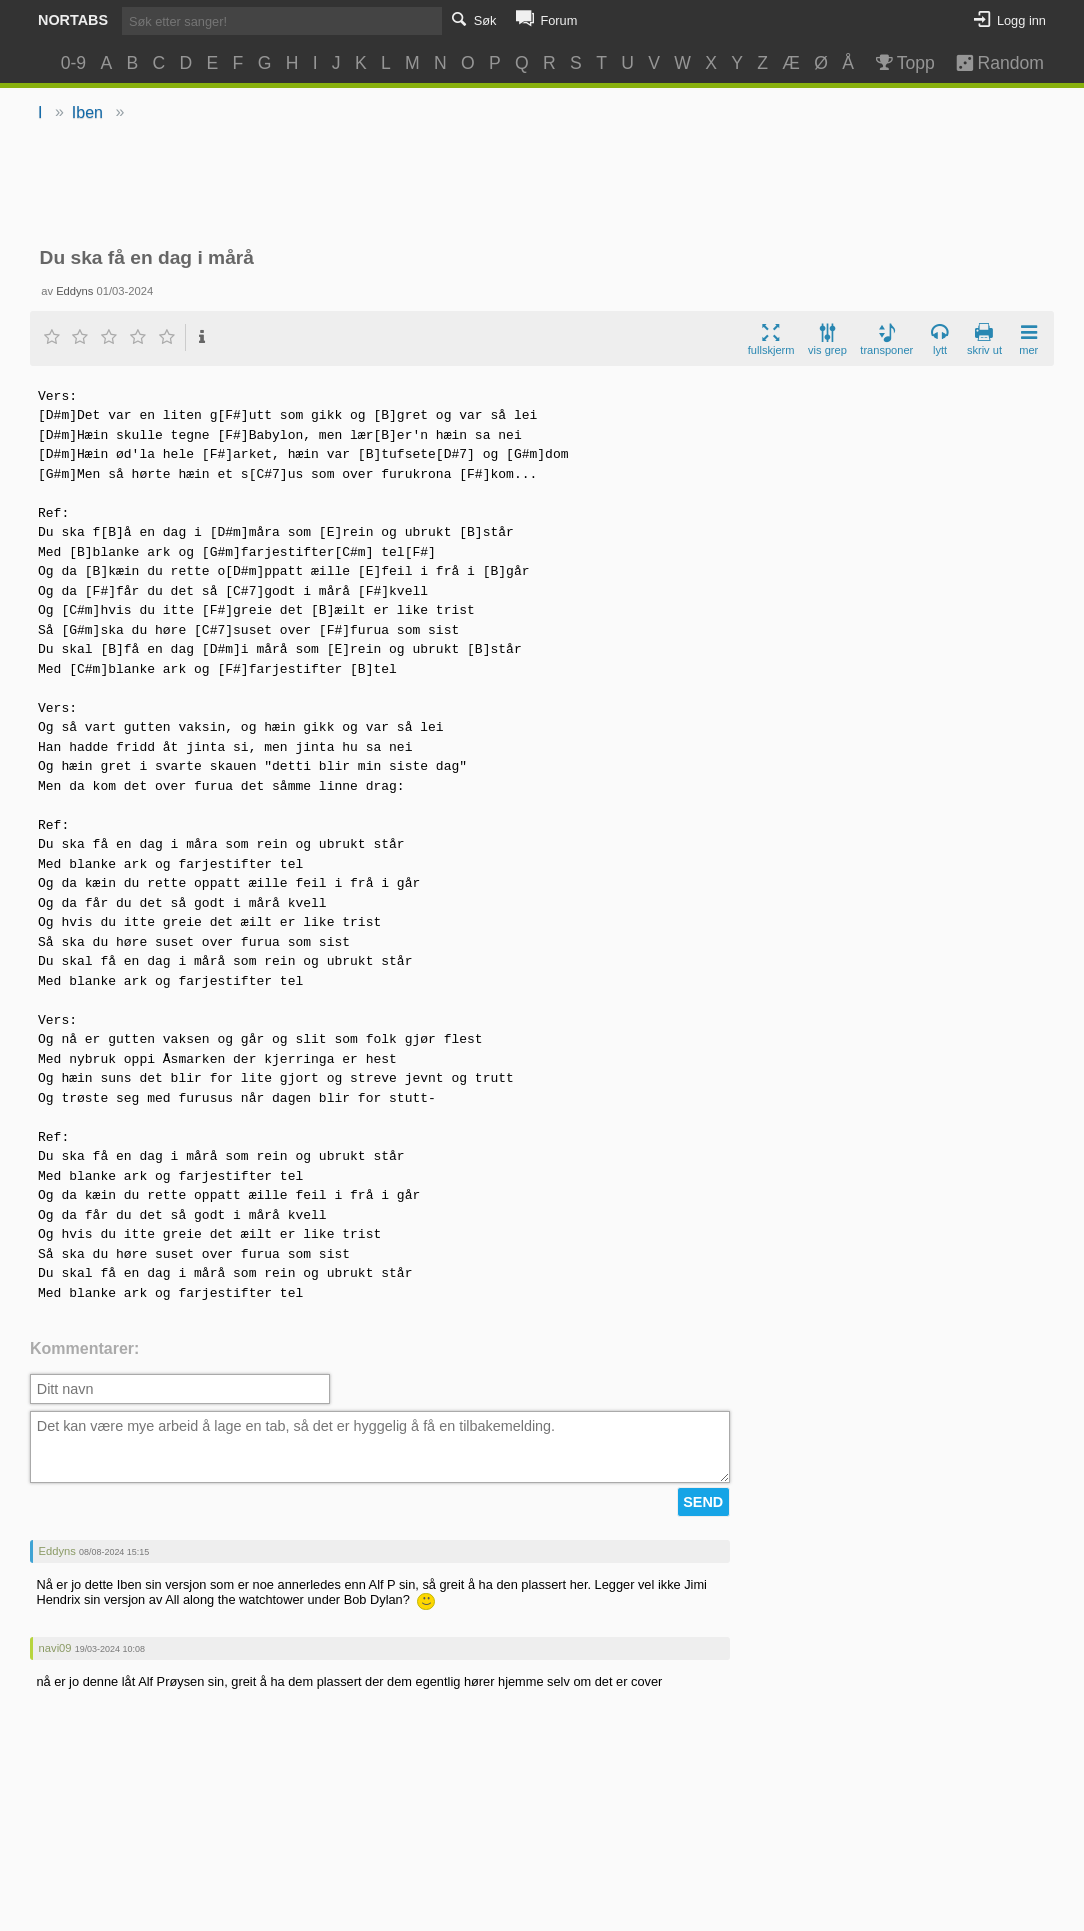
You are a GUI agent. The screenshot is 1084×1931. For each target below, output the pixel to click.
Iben (87, 112)
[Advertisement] (542, 186)
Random (990, 63)
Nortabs (73, 20)
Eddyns (74, 291)
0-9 (73, 63)
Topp (903, 63)
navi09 (55, 1648)
